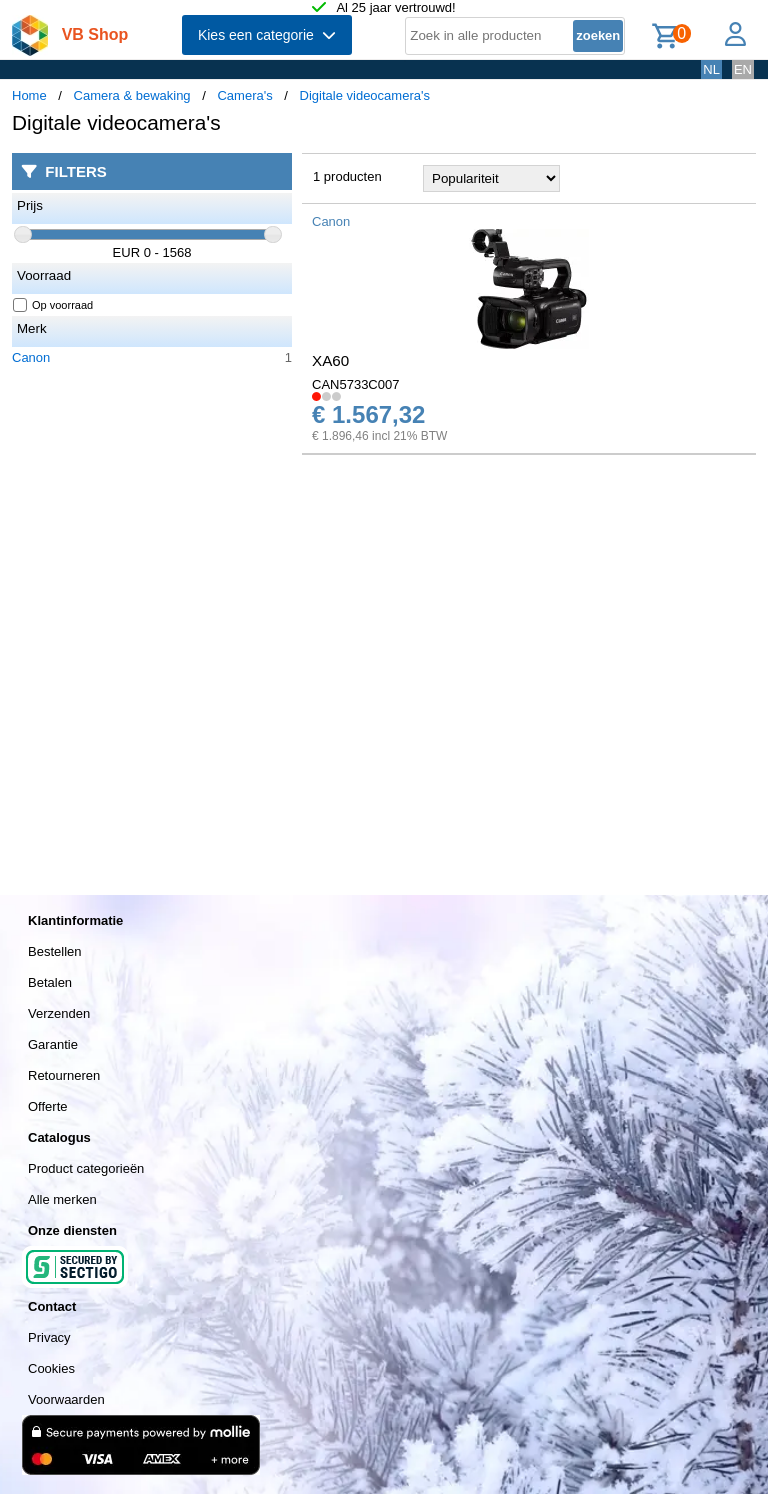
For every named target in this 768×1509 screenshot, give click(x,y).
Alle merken (62, 1199)
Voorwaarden (66, 1399)
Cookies (51, 1368)
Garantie (53, 1044)
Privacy (49, 1337)
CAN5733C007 (355, 384)
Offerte (48, 1106)
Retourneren (64, 1075)
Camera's (244, 95)
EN (743, 69)
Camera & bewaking (132, 95)
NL (711, 69)
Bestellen (54, 951)
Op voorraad (53, 305)
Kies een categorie (267, 35)
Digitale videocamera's (365, 95)
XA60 (330, 360)
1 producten (347, 176)
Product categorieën (86, 1168)
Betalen (50, 982)
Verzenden (59, 1013)
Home (29, 95)
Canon (31, 357)
